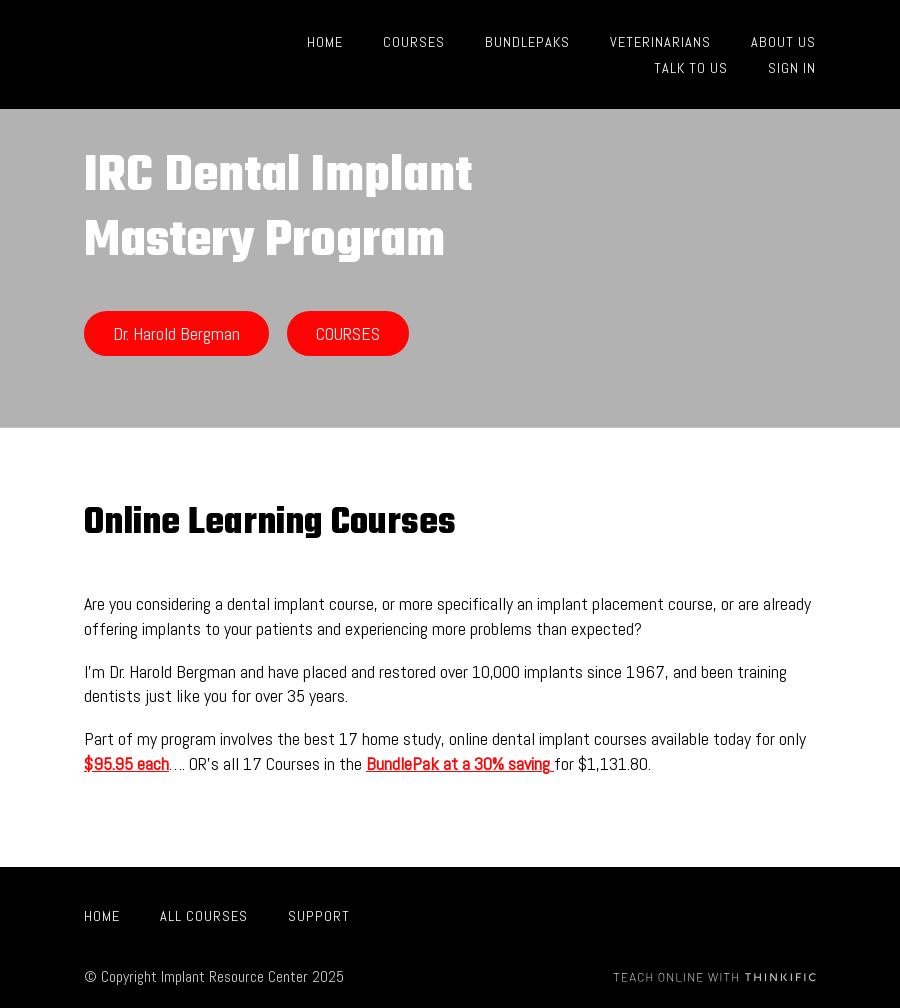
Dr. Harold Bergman (176, 333)
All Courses (204, 916)
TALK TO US (691, 68)
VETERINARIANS (660, 42)
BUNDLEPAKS (527, 42)
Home (102, 916)
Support (319, 916)
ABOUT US (783, 42)
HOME (325, 42)
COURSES (414, 42)
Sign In (792, 68)
